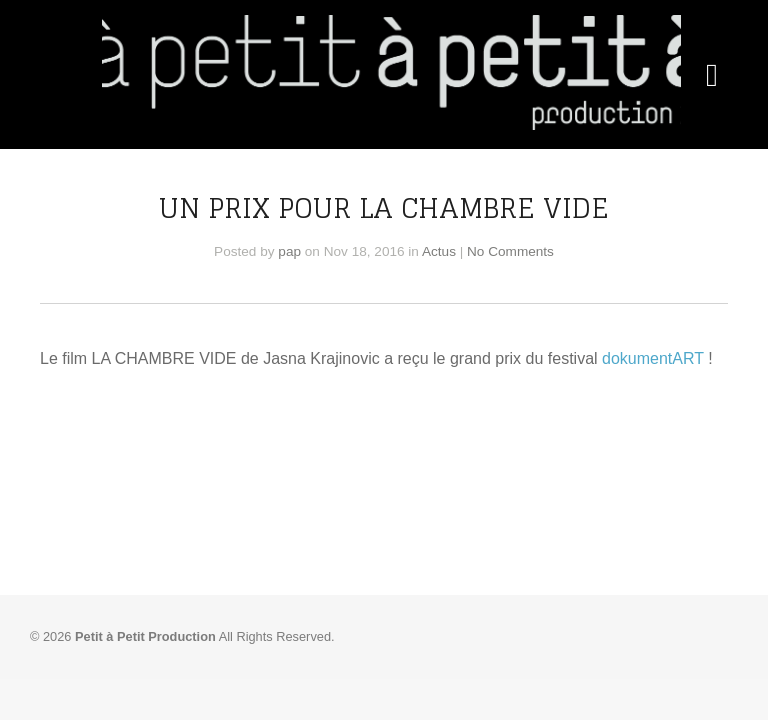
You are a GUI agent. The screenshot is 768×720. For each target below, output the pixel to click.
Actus (439, 251)
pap (289, 251)
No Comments (510, 251)
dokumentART (653, 358)
